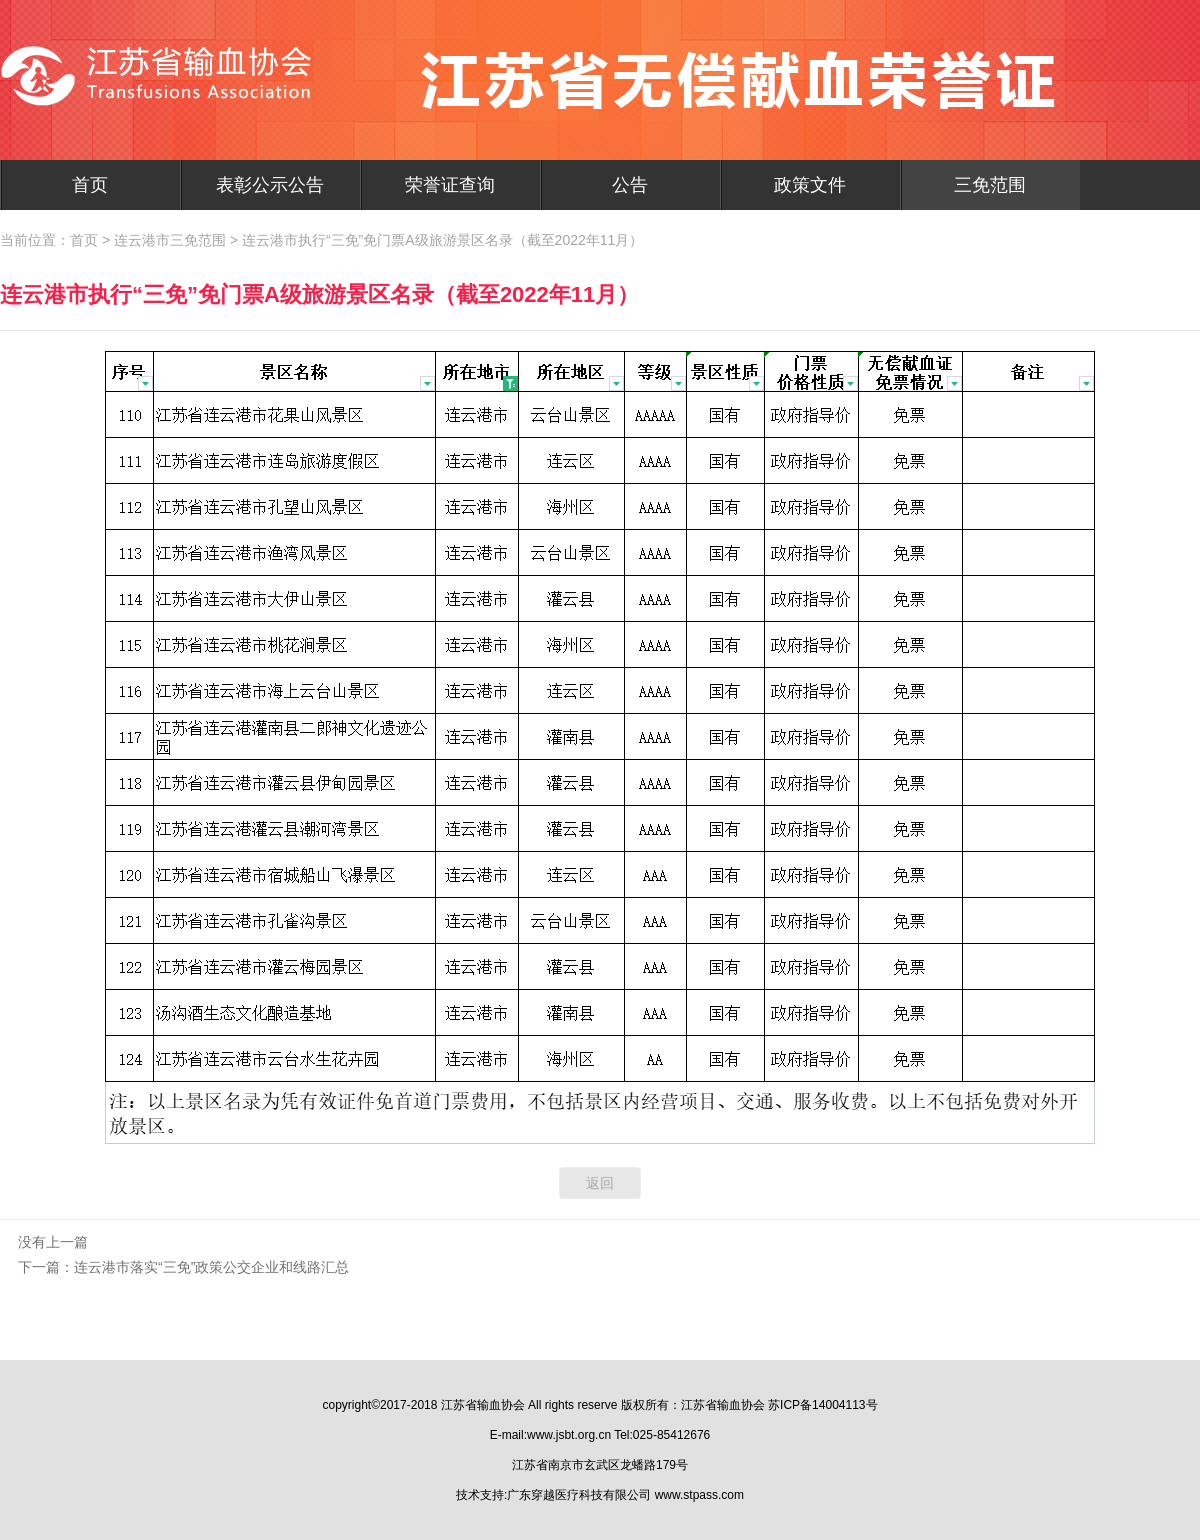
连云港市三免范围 (170, 240)
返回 (600, 1183)
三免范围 (990, 185)
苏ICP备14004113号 (822, 1405)
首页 (90, 185)
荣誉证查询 (450, 185)
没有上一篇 (53, 1242)
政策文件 (810, 185)
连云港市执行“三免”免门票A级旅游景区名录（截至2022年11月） (442, 240)
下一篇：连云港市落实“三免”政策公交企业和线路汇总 (183, 1267)
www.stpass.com (699, 1495)
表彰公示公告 (270, 185)
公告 (630, 185)
